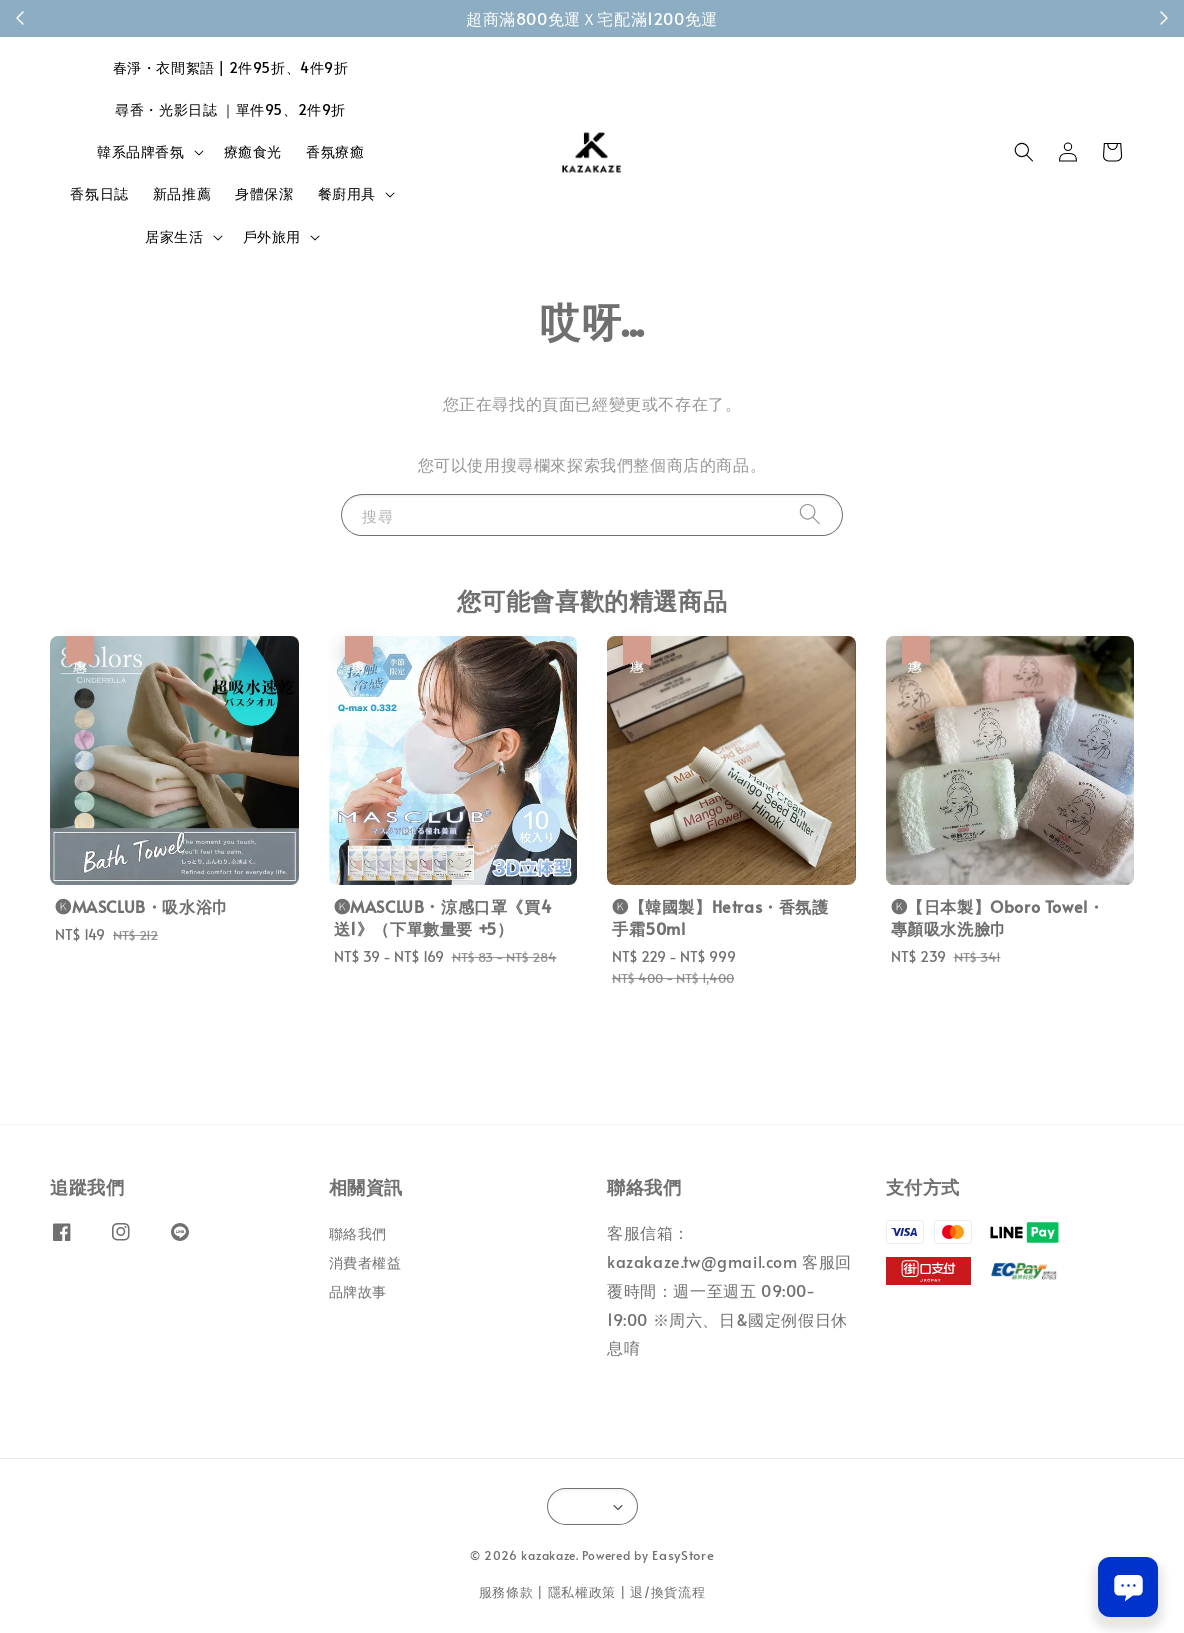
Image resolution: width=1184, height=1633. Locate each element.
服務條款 (506, 1592)
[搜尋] (810, 514)
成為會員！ (698, 18)
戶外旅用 (272, 237)
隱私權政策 (582, 1592)
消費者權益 (365, 1262)
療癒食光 (253, 151)
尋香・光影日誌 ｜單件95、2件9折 (230, 109)
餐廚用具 (347, 194)
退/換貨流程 (667, 1592)
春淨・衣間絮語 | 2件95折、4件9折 (231, 67)
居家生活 (174, 237)
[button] (1024, 152)
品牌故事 (358, 1291)
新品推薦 (182, 193)
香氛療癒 (335, 151)
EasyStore (683, 1555)
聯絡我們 (358, 1234)
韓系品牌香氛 (141, 152)
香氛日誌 (99, 193)
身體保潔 (264, 193)
